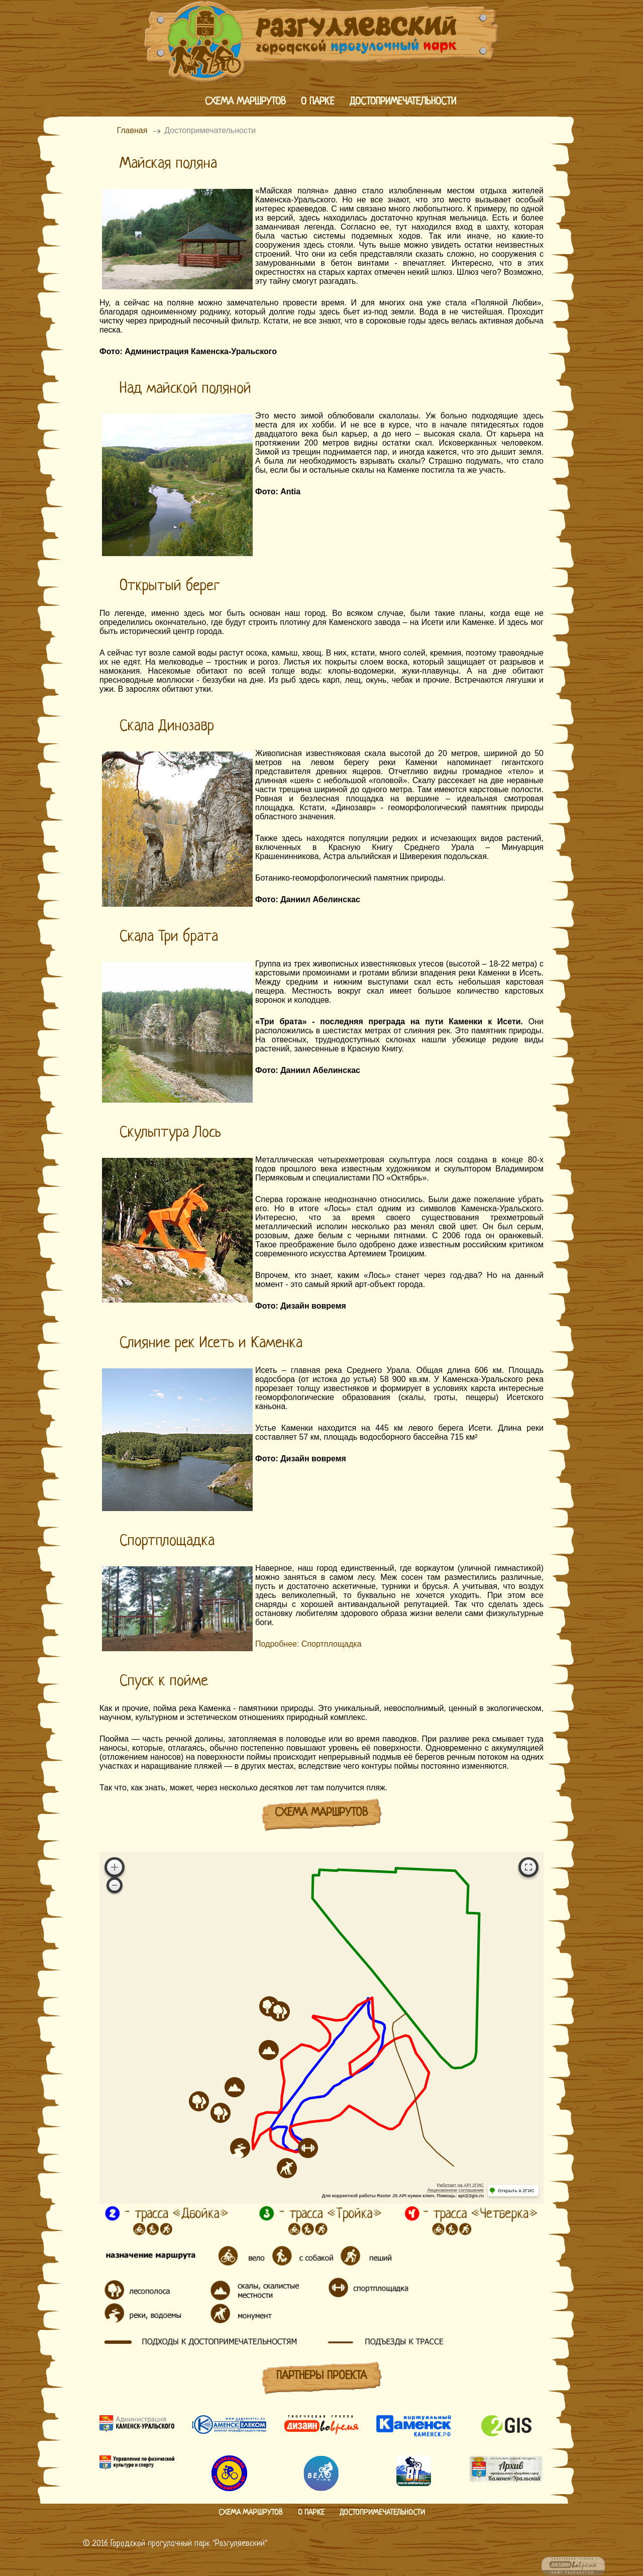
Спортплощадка (167, 1541)
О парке (318, 102)
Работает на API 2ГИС (460, 2185)
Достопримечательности (403, 102)
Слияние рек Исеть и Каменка (211, 1343)
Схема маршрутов (245, 102)
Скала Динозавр (167, 726)
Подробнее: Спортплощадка (308, 1644)
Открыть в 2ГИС (516, 2190)
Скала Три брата (169, 936)
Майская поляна (168, 163)
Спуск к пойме (164, 1681)
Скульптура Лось (170, 1132)
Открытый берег (170, 586)
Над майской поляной (185, 388)
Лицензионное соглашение (455, 2190)
